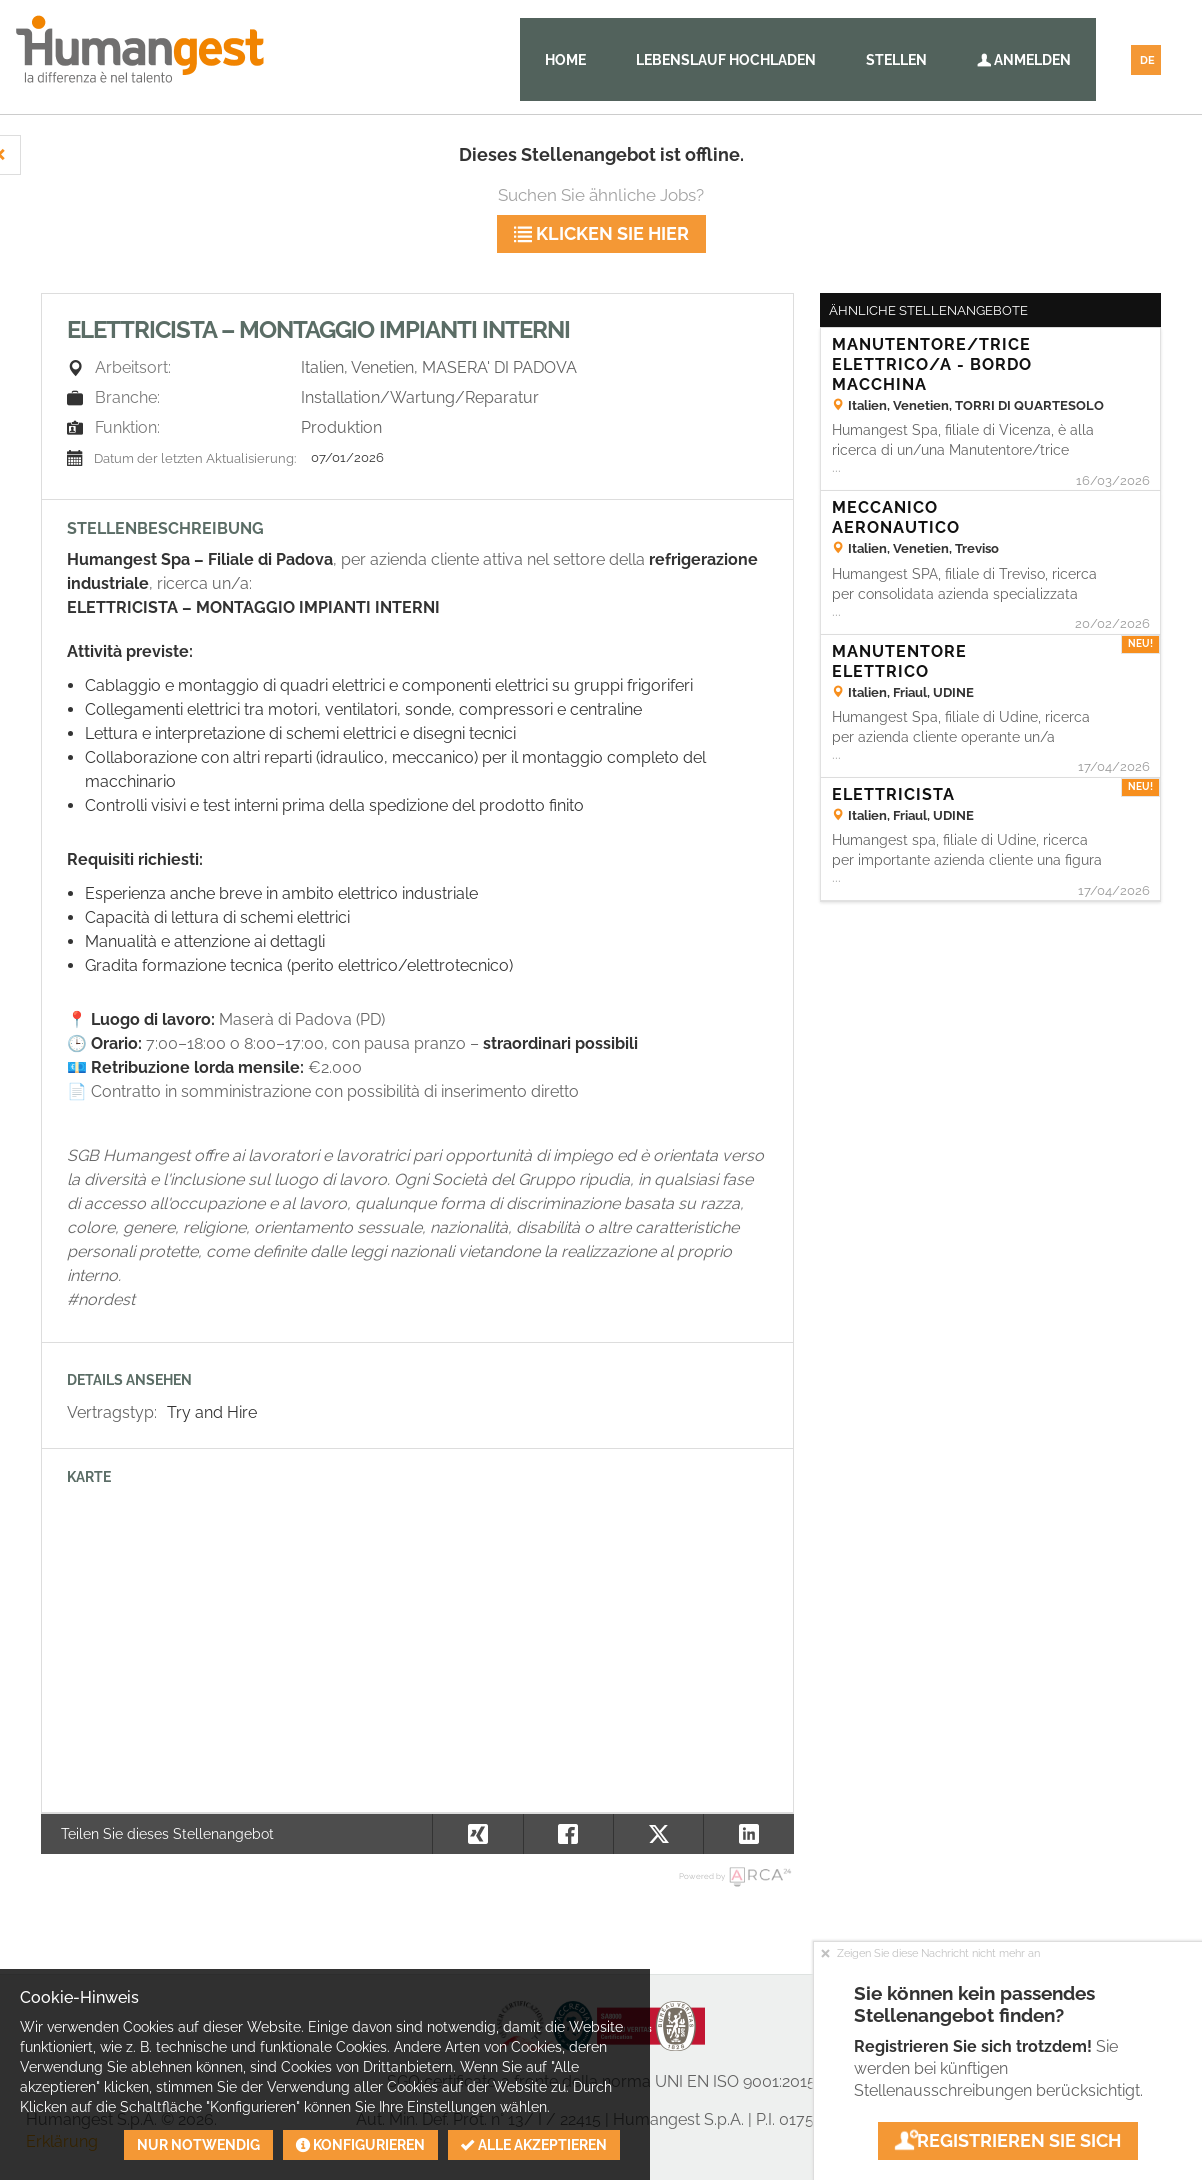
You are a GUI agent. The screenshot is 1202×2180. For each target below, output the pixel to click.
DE (1147, 60)
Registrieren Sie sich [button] (1008, 2140)
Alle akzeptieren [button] (534, 2145)
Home (565, 60)
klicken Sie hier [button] (601, 233)
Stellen (896, 60)
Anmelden (1024, 60)
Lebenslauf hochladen (726, 60)
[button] (748, 1834)
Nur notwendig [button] (198, 2145)
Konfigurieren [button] (360, 2145)
